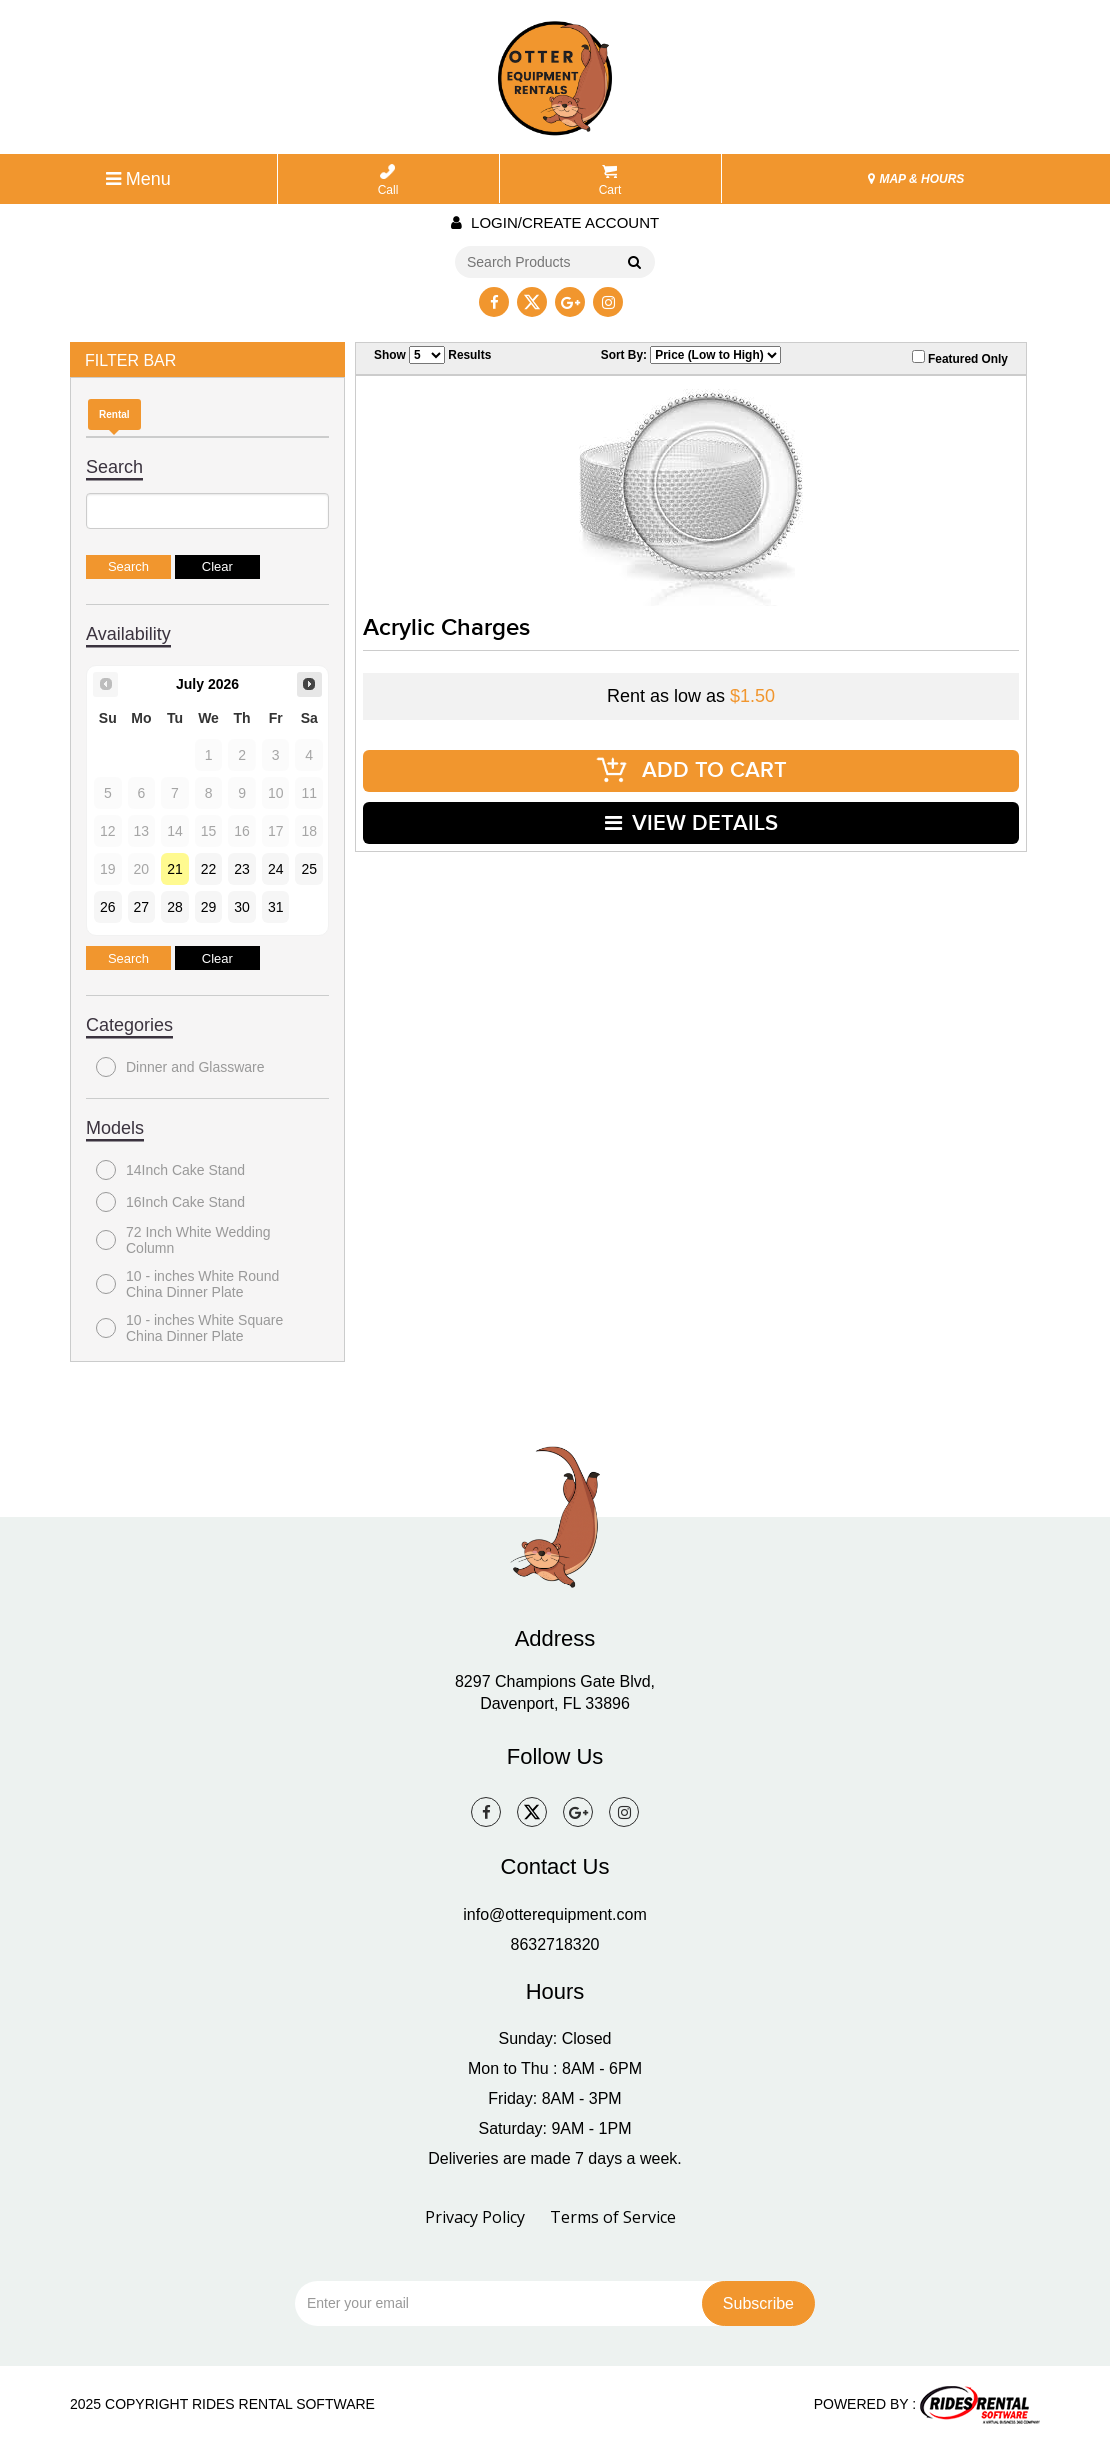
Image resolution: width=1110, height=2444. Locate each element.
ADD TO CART (691, 770)
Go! (633, 263)
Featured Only (960, 358)
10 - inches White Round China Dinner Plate (187, 1284)
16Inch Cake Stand (170, 1202)
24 (276, 869)
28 (175, 907)
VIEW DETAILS (691, 822)
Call (388, 180)
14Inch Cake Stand (170, 1170)
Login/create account (555, 222)
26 (108, 907)
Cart (610, 180)
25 (309, 869)
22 (209, 869)
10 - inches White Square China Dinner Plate (189, 1328)
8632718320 (555, 1944)
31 (276, 907)
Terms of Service (613, 2217)
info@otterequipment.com (554, 1914)
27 (142, 907)
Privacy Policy (475, 2217)
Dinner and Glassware (180, 1067)
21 (175, 869)
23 (242, 869)
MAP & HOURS (916, 179)
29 (209, 907)
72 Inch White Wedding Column (183, 1240)
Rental (114, 414)
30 (242, 907)
